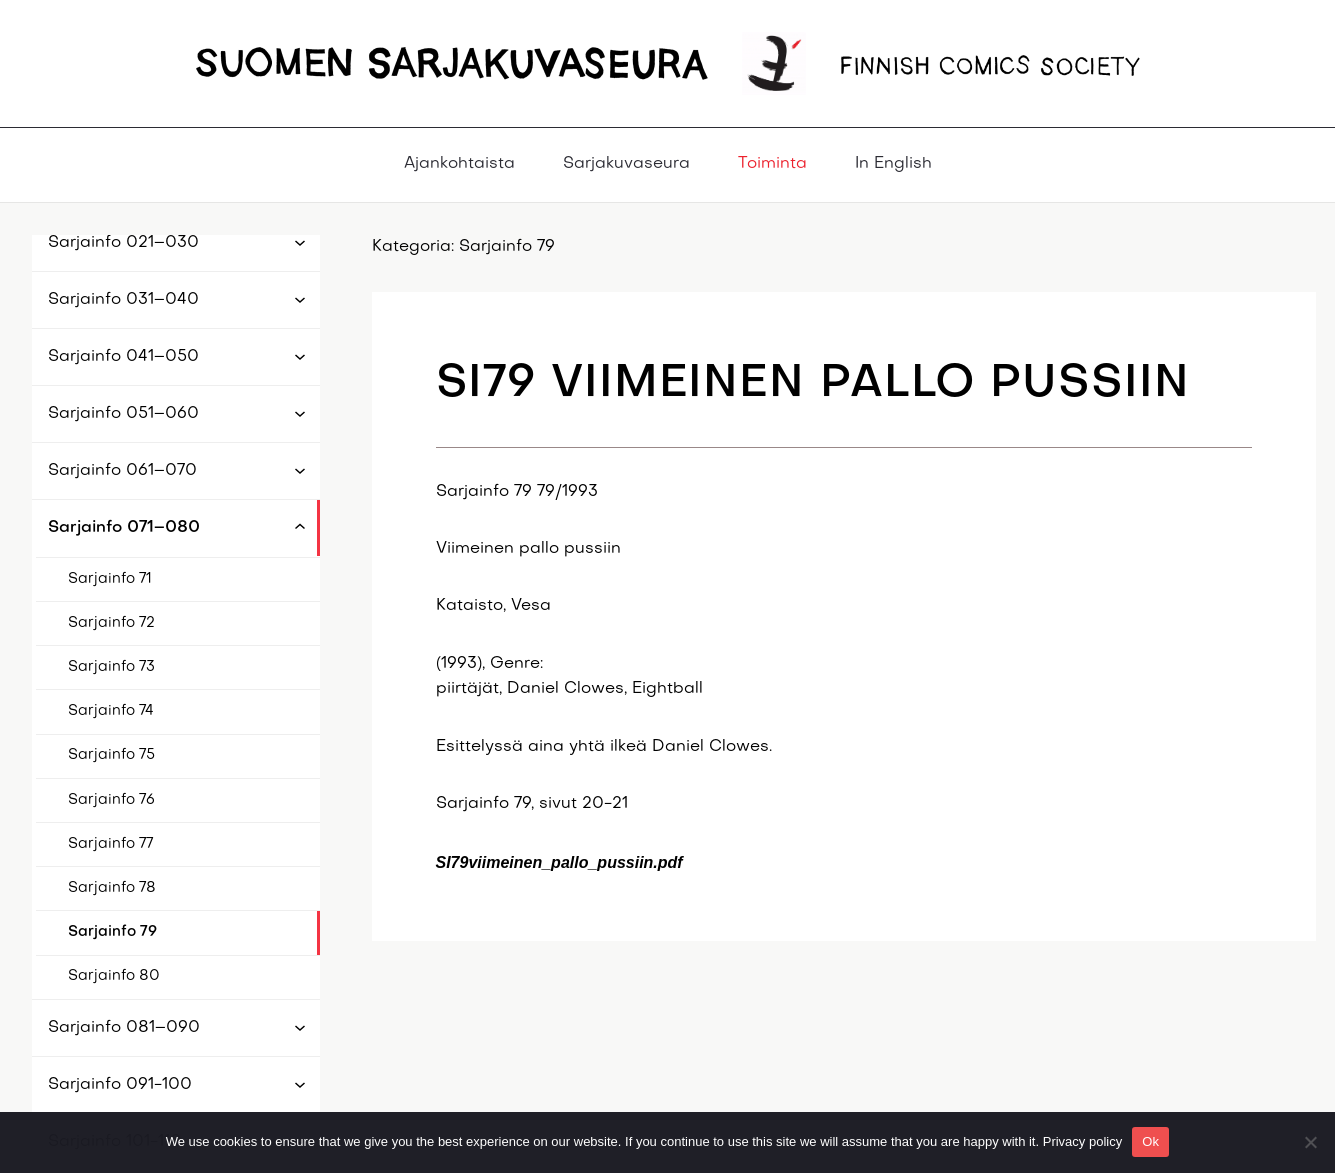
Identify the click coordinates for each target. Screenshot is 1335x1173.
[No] (1310, 1142)
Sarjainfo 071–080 (124, 528)
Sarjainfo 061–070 (122, 471)
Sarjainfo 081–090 (124, 1028)
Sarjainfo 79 (112, 932)
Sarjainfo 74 (111, 711)
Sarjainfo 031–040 (123, 300)
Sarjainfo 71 (110, 579)
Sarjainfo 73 (111, 667)
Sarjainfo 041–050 (123, 357)
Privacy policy (1082, 1141)
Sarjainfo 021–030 (123, 243)
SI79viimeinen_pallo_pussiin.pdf (559, 862)
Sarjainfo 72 (111, 623)
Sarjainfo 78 (112, 888)
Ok (1150, 1141)
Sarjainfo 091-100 (120, 1085)
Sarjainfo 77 (110, 844)
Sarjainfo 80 (114, 976)
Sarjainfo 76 (111, 800)
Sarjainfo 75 (111, 755)
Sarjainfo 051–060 (123, 414)
